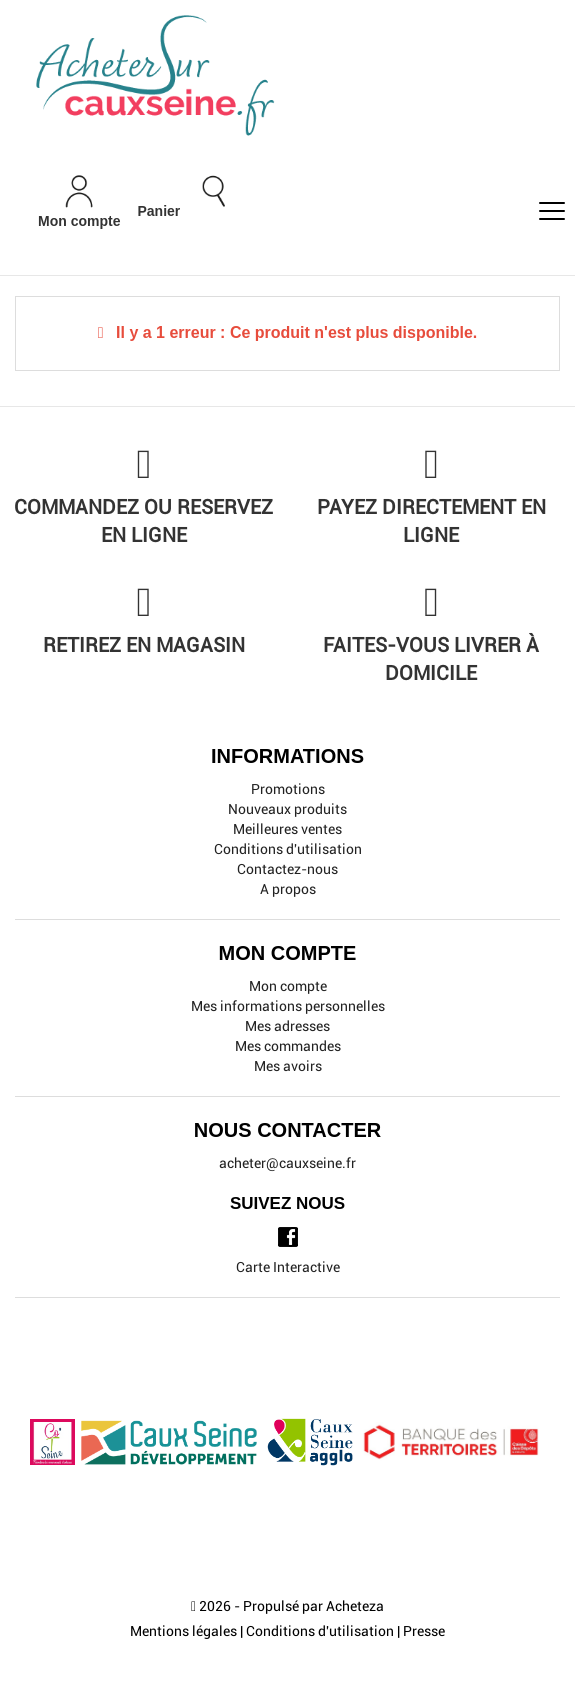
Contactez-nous (287, 869)
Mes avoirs (288, 1066)
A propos (288, 889)
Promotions (288, 789)
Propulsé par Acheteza (313, 1606)
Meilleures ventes (287, 829)
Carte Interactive (288, 1267)
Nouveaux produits (287, 809)
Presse (424, 1631)
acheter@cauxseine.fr (287, 1163)
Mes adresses (287, 1026)
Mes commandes (288, 1046)
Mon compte (288, 986)
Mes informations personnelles (288, 1006)
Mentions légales (183, 1631)
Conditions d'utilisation (288, 849)
